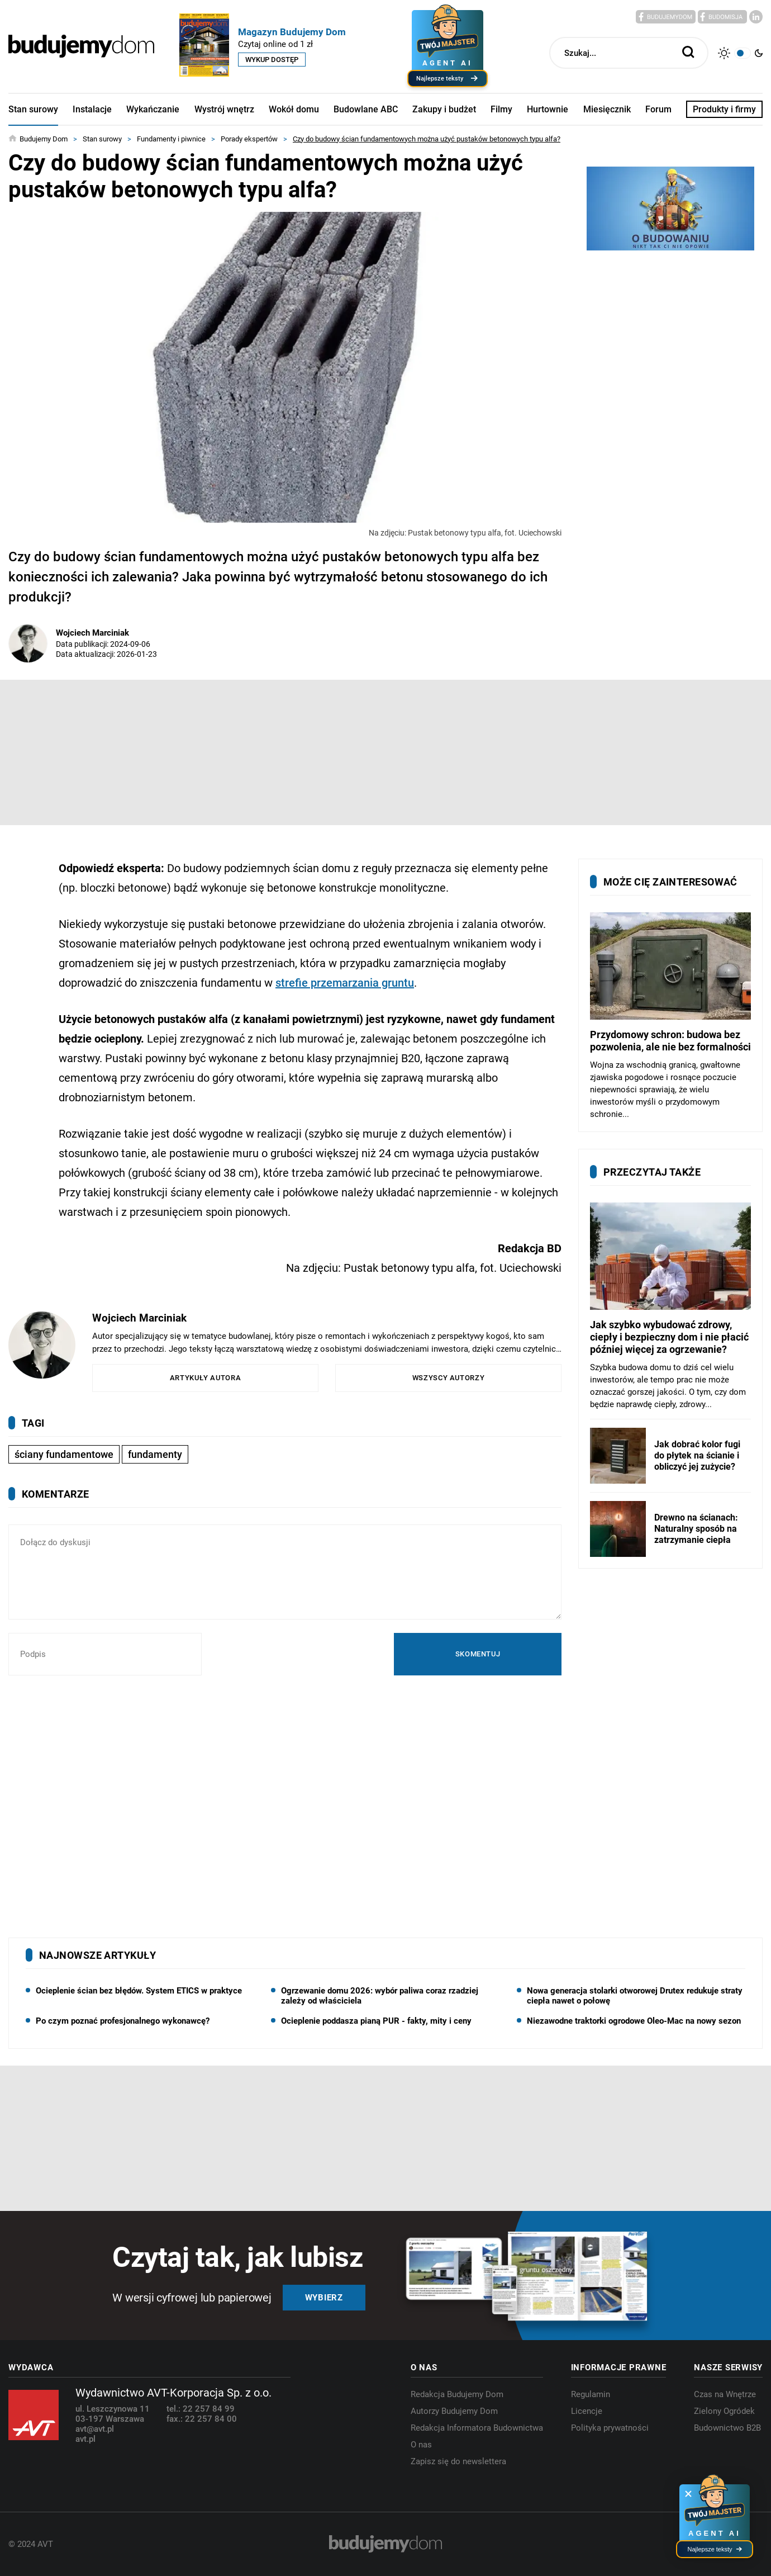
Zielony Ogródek (724, 2411)
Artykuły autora (205, 1378)
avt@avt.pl (94, 2429)
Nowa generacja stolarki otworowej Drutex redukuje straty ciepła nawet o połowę (635, 1996)
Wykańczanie (152, 109)
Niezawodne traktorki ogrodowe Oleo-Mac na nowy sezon (634, 2021)
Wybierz (324, 2298)
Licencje (586, 2411)
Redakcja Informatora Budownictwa (477, 2428)
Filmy (501, 109)
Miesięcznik (607, 109)
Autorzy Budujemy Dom (454, 2411)
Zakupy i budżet (444, 109)
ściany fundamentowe (64, 1454)
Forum (658, 109)
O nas (421, 2445)
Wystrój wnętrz (224, 109)
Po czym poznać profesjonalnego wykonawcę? (123, 2021)
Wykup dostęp (271, 59)
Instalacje (92, 109)
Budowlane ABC (366, 109)
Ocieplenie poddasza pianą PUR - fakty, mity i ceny (376, 2021)
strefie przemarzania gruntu (344, 982)
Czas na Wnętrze (725, 2394)
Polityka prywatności (610, 2428)
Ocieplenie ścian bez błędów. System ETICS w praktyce (139, 1991)
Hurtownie (547, 109)
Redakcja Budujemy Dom (457, 2394)
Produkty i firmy (724, 109)
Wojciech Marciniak (92, 633)
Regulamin (590, 2394)
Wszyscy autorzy (448, 1378)
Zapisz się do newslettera (458, 2461)
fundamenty (155, 1454)
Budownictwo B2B (727, 2428)
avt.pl (85, 2439)
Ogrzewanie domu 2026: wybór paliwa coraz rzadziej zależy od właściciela (379, 1996)
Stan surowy (33, 109)
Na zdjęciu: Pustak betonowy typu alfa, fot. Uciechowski (465, 532)
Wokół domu (294, 109)
